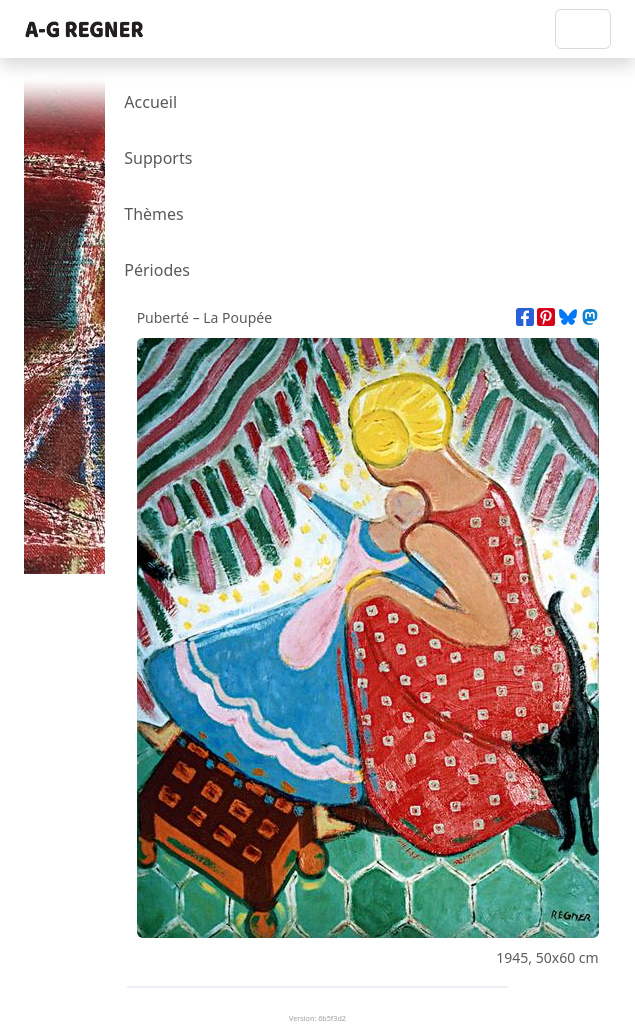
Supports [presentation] (158, 158)
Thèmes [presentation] (153, 214)
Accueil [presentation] (150, 102)
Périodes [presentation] (157, 270)
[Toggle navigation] (583, 29)
